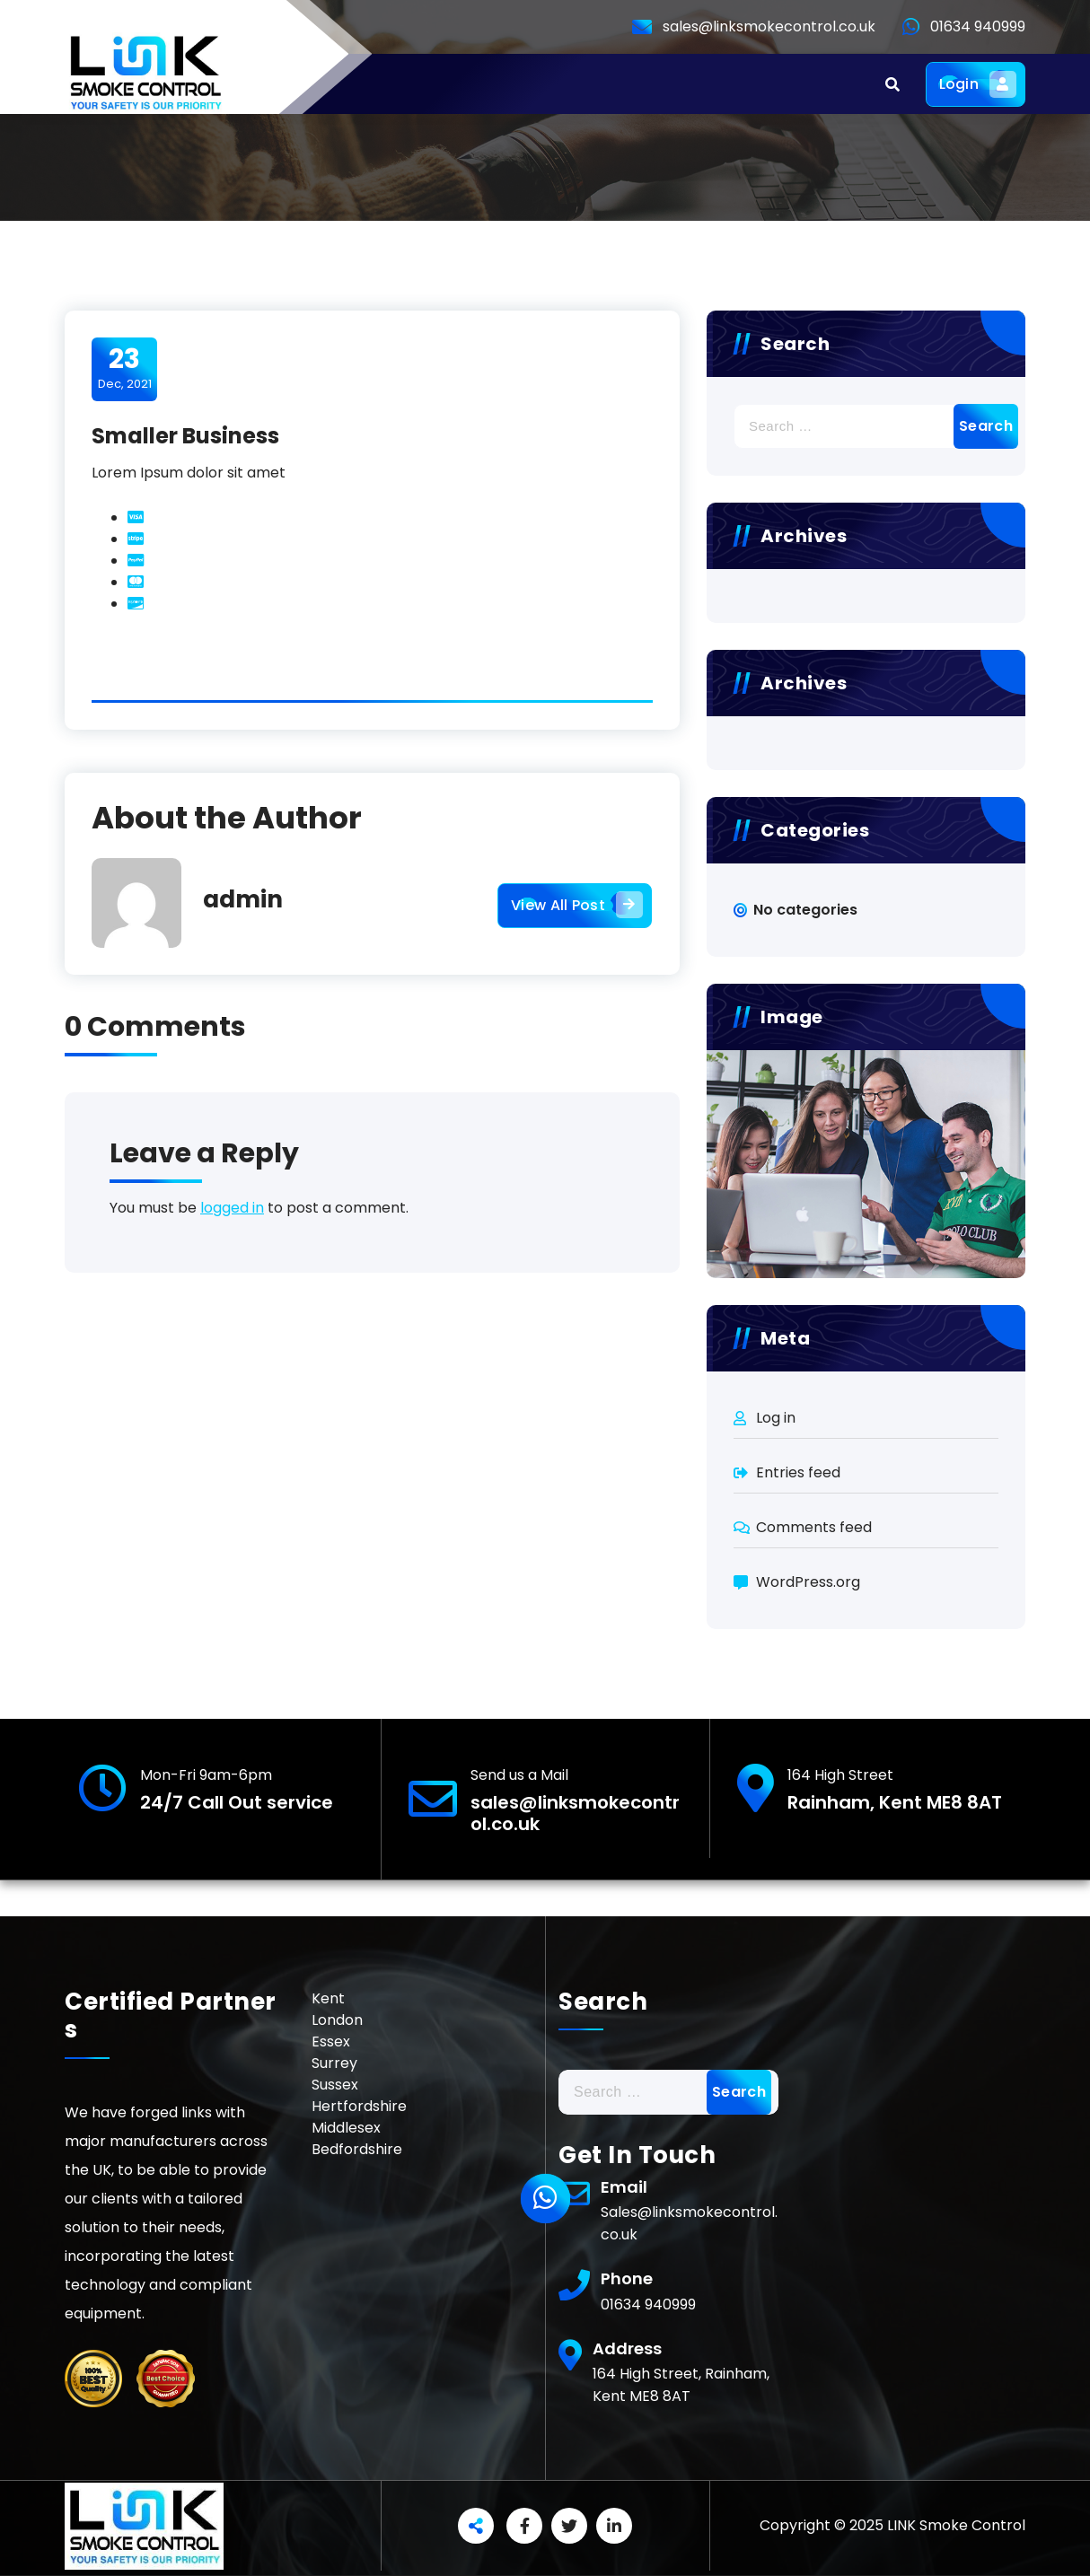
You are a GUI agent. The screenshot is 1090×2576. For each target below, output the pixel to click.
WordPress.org (808, 1582)
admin (243, 899)
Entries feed (798, 1472)
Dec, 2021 (125, 368)
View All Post (574, 905)
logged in (232, 1207)
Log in (776, 1417)
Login (976, 84)
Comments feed (814, 1527)
